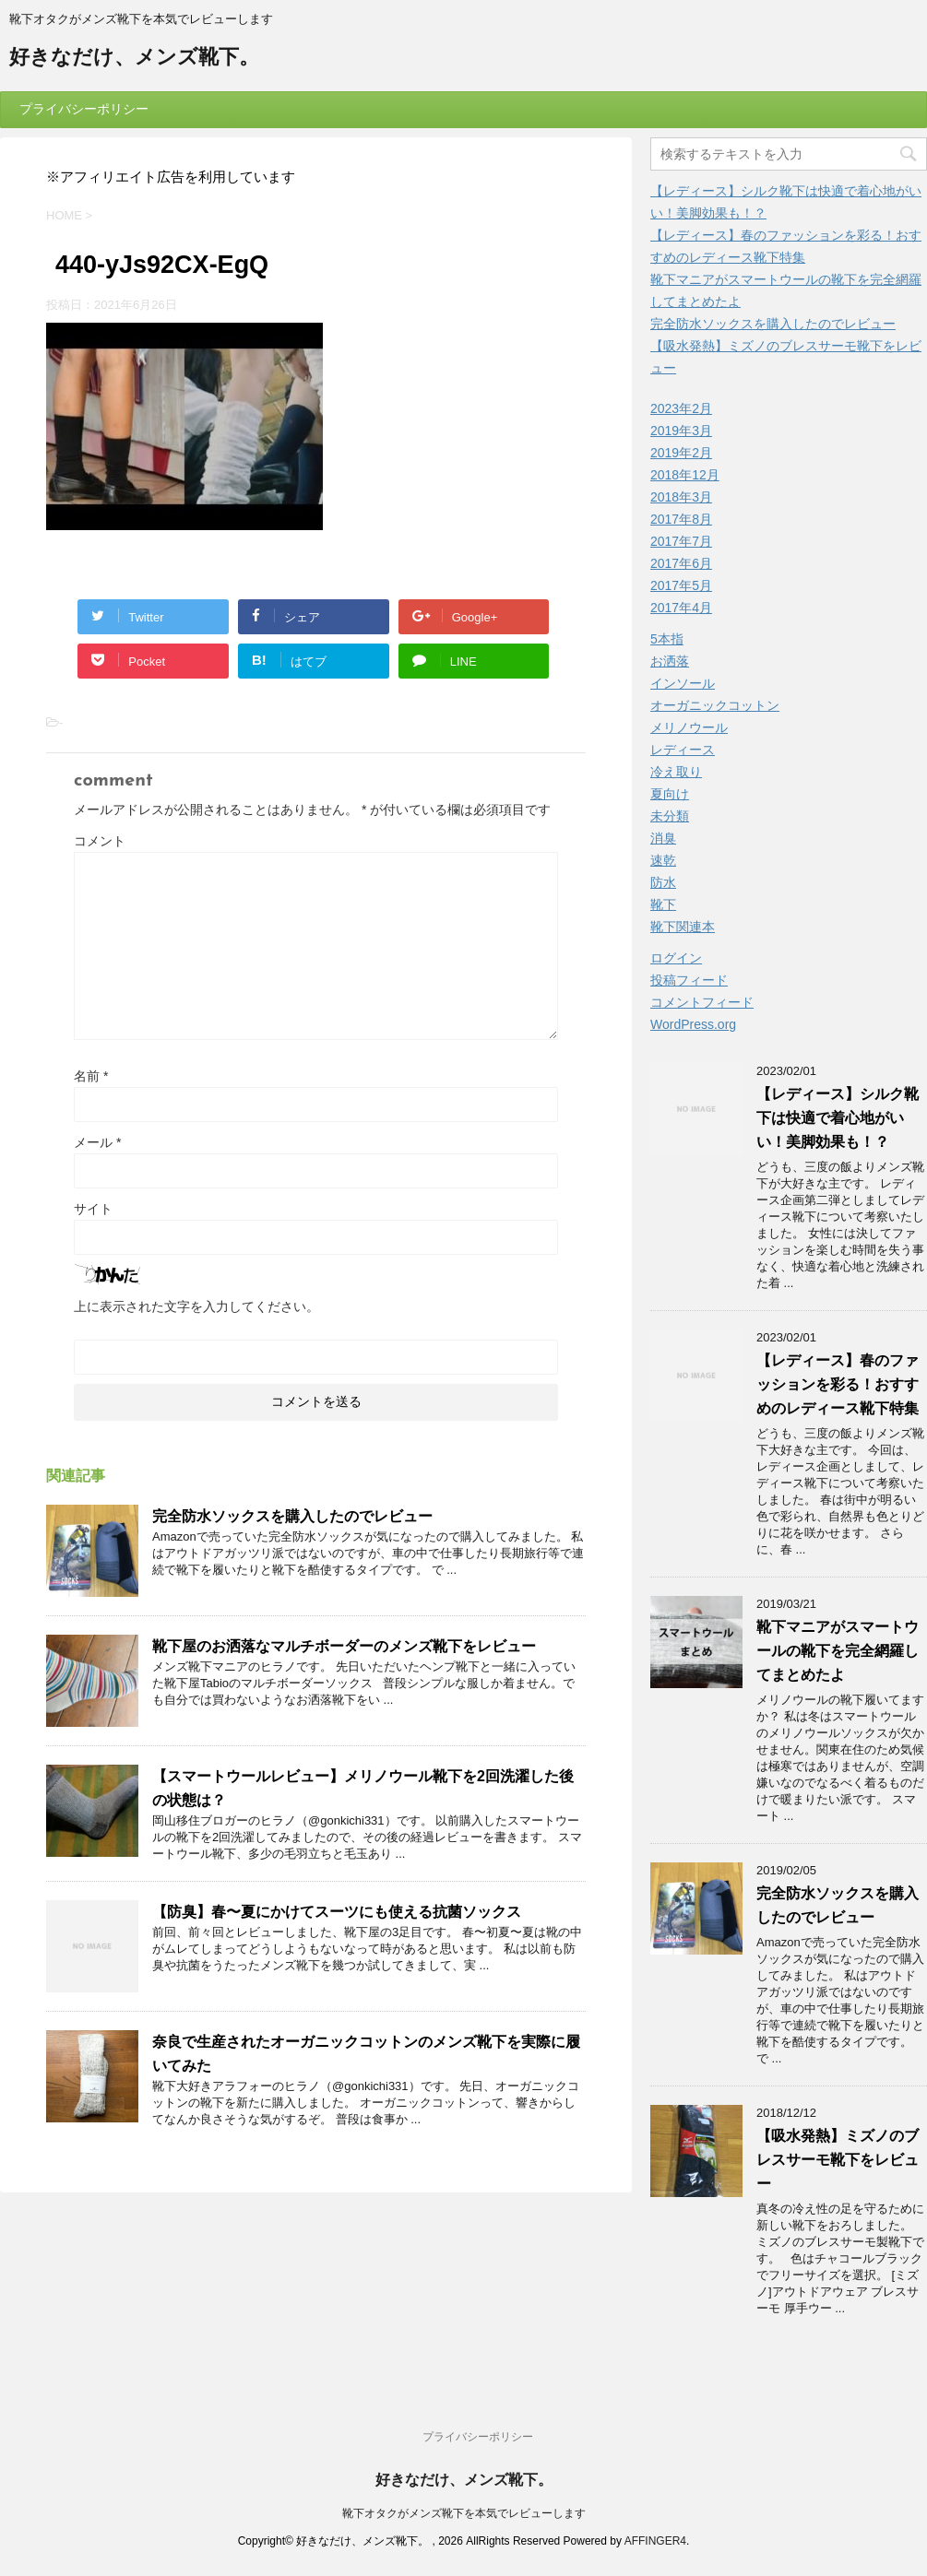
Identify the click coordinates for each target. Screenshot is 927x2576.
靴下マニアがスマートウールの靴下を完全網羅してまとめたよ (837, 1651)
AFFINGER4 (655, 2541)
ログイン (676, 958)
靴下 (663, 904)
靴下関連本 (682, 926)
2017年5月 (681, 585)
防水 (663, 882)
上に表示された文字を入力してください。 (196, 1306)
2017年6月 (681, 563)
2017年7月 (681, 541)
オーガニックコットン (714, 705)
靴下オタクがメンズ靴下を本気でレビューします (464, 2513)
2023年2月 (681, 408)
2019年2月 (681, 452)
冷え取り (676, 771)
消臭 (663, 838)
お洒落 (669, 661)
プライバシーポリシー (84, 108)
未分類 (669, 816)
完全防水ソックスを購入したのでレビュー (292, 1516)
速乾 (663, 860)
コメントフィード (702, 1002)
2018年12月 (684, 474)
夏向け (669, 793)
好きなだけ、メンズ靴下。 (134, 58)
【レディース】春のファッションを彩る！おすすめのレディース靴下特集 (837, 1384)
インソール (682, 683)
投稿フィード (689, 980)
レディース (682, 749)
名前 (91, 1076)
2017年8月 (681, 519)
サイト (93, 1208)
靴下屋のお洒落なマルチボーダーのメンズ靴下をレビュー (344, 1646)
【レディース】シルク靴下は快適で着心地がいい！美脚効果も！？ (837, 1118)
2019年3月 (681, 430)
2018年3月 (681, 497)
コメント (99, 840)
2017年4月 (681, 607)
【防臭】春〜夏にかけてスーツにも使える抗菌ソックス (336, 1912)
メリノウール (689, 727)
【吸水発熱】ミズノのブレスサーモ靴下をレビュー (837, 2160)
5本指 (666, 639)
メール (97, 1142)
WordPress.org (693, 1024)
